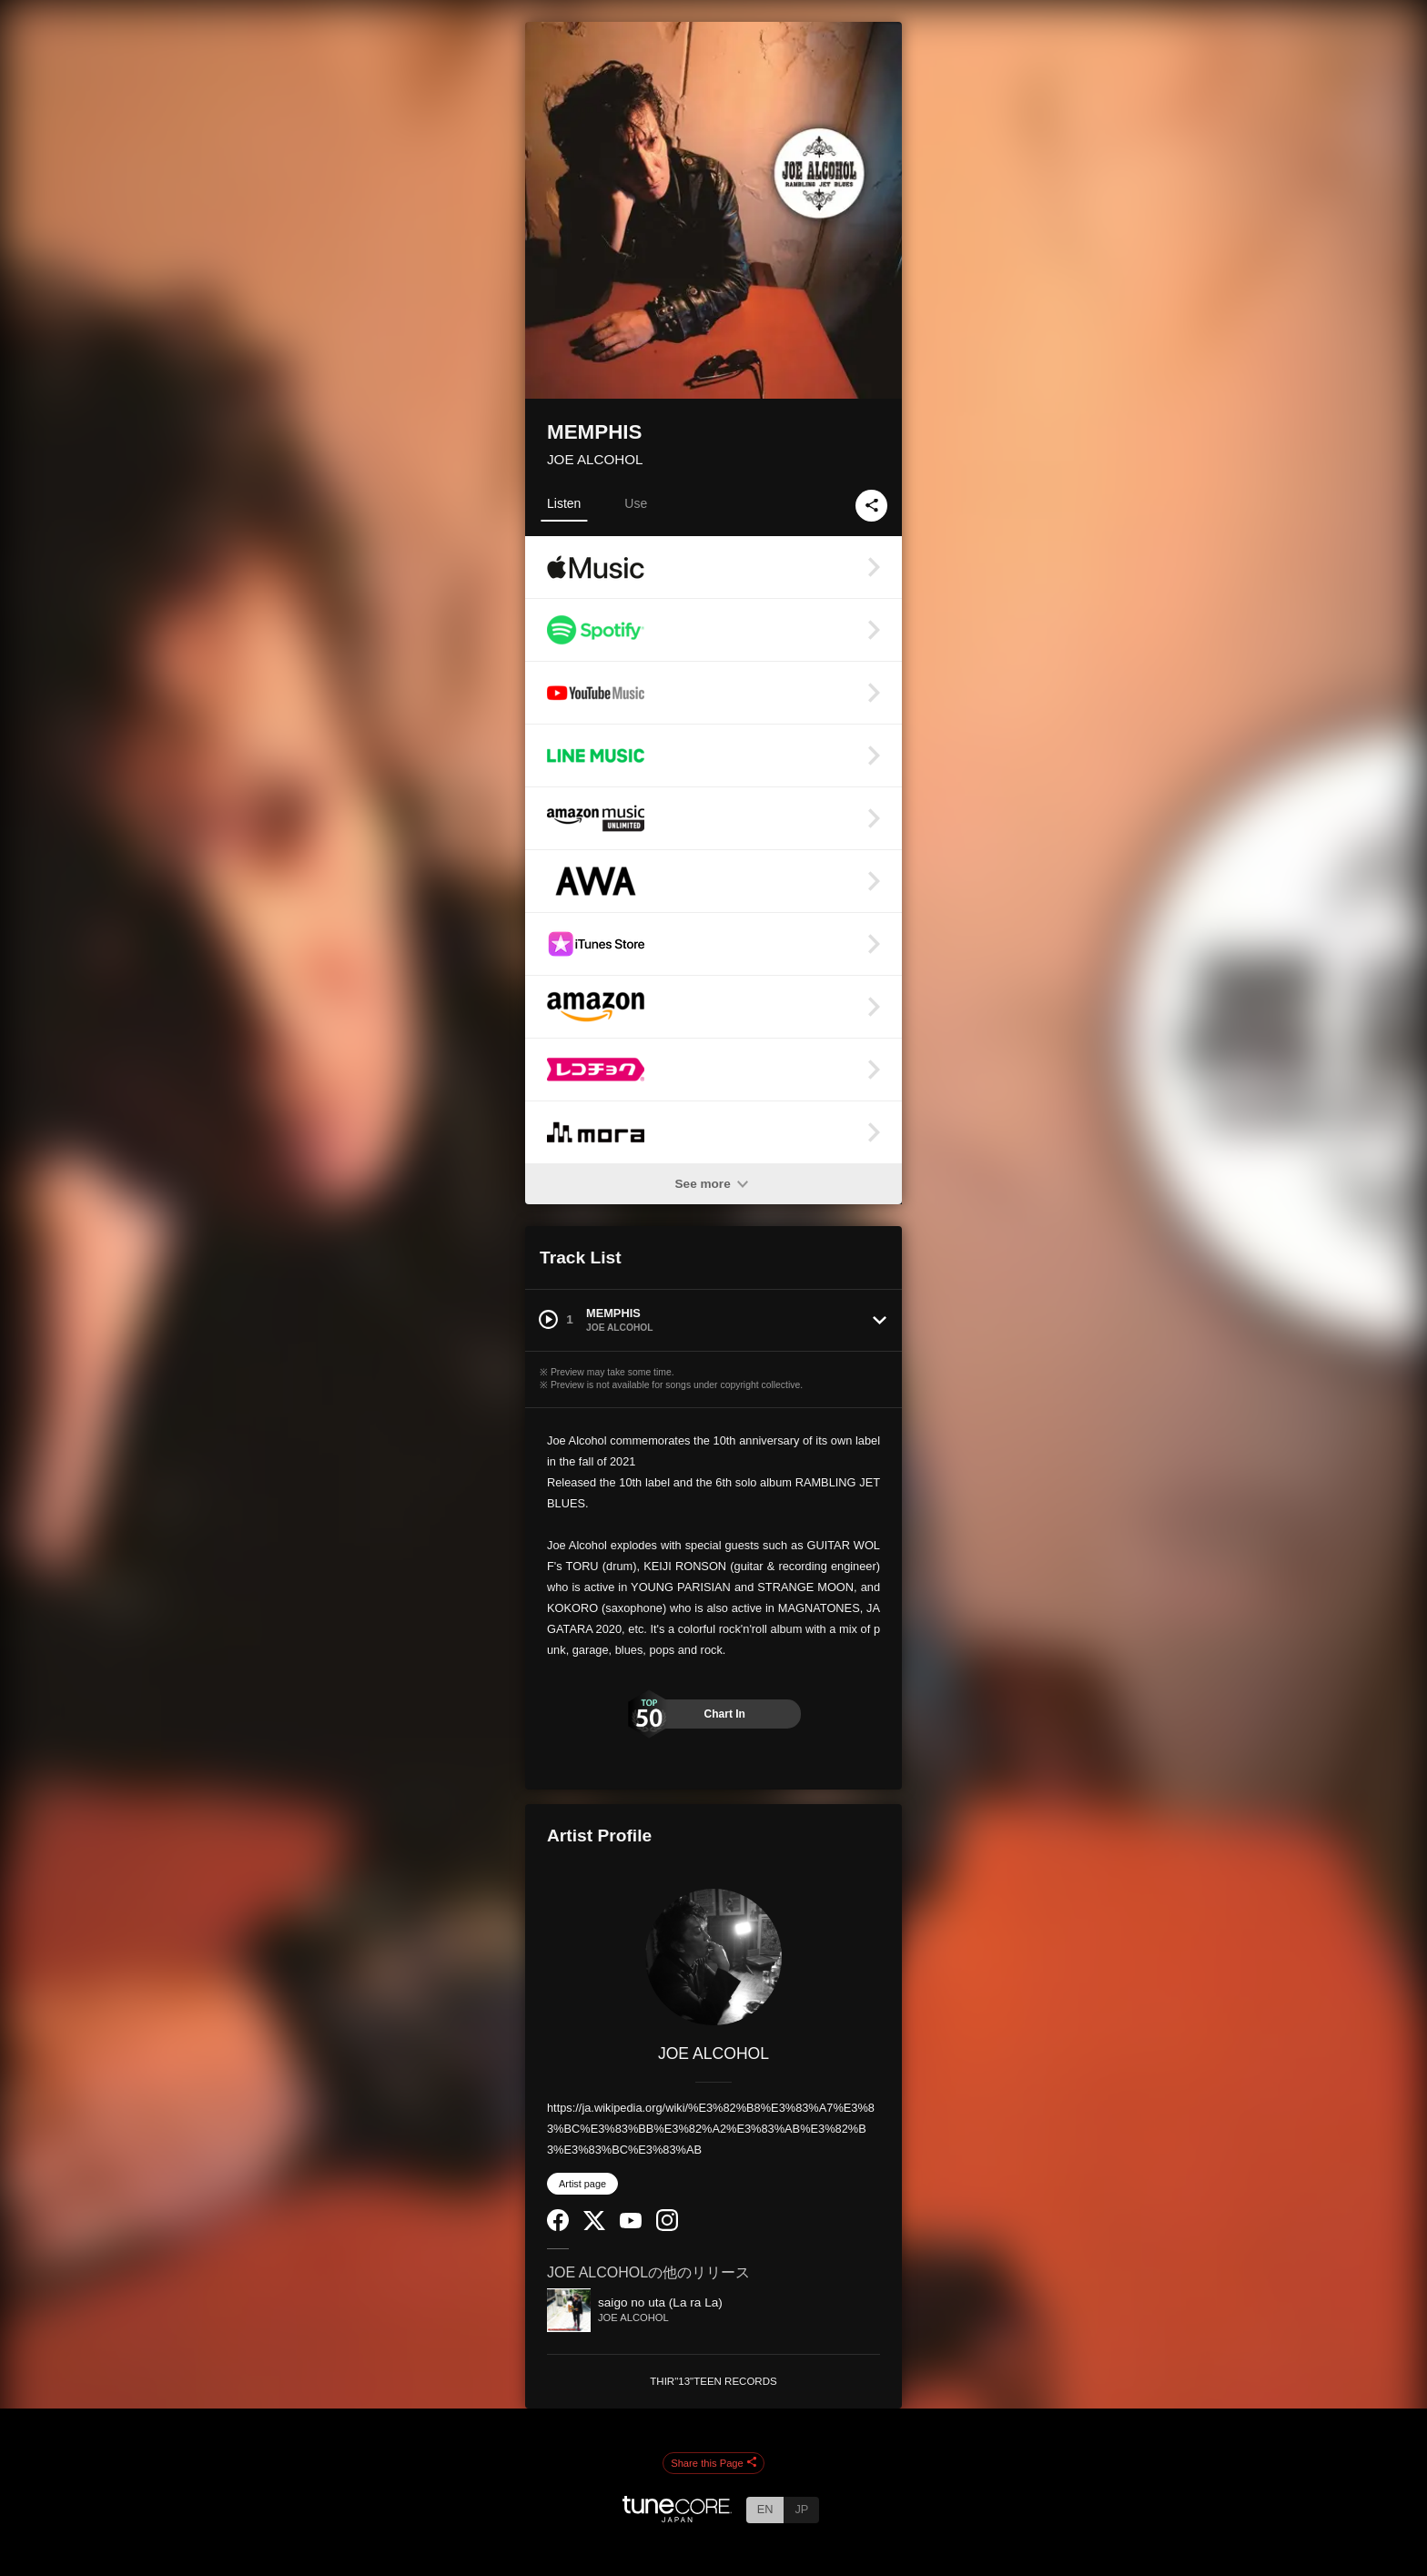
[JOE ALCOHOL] (713, 1957)
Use (635, 503)
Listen (564, 503)
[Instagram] (667, 2227)
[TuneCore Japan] (677, 2517)
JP (801, 2509)
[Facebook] (558, 2227)
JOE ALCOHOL (595, 459)
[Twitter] (594, 2226)
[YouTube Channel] (631, 2224)
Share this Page (713, 2463)
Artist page (582, 2183)
